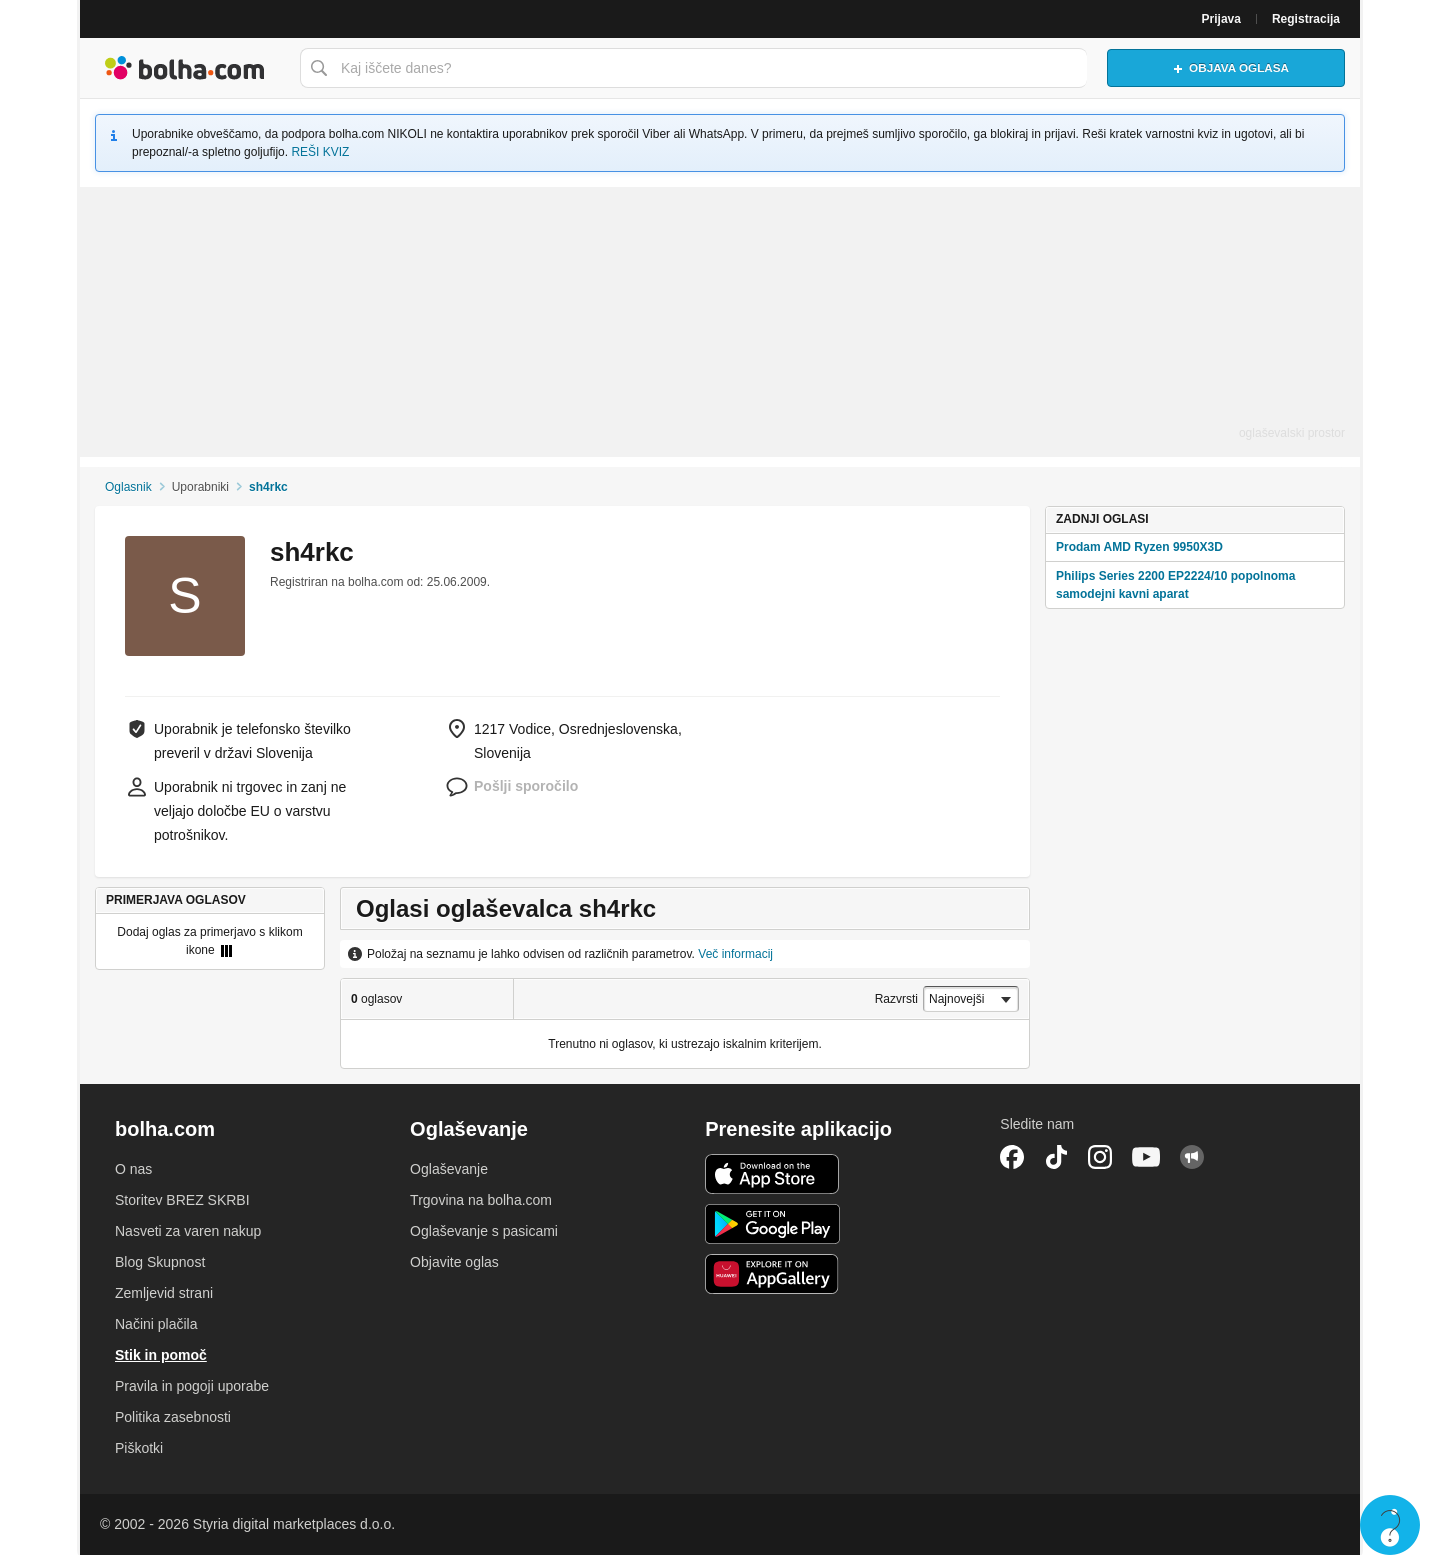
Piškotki (139, 1448)
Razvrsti (896, 999)
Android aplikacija (772, 1224)
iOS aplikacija (772, 1174)
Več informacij (735, 954)
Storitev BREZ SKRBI (182, 1200)
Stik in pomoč (161, 1355)
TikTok (1056, 1157)
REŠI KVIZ (320, 152)
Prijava (1221, 19)
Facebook (1012, 1157)
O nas (133, 1169)
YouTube (1146, 1157)
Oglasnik (128, 487)
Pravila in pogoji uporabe (192, 1386)
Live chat (1390, 1525)
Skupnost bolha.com (1192, 1157)
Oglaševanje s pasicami (484, 1231)
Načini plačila (156, 1324)
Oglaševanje (449, 1169)
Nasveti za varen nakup (188, 1231)
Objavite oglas (454, 1262)
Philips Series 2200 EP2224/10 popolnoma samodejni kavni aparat (1175, 585)
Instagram (1100, 1157)
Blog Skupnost (160, 1262)
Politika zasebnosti (173, 1417)
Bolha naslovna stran (185, 68)
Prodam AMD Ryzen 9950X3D (1139, 547)
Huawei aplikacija (772, 1274)
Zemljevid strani (164, 1293)
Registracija (1306, 19)
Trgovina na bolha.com (481, 1200)
